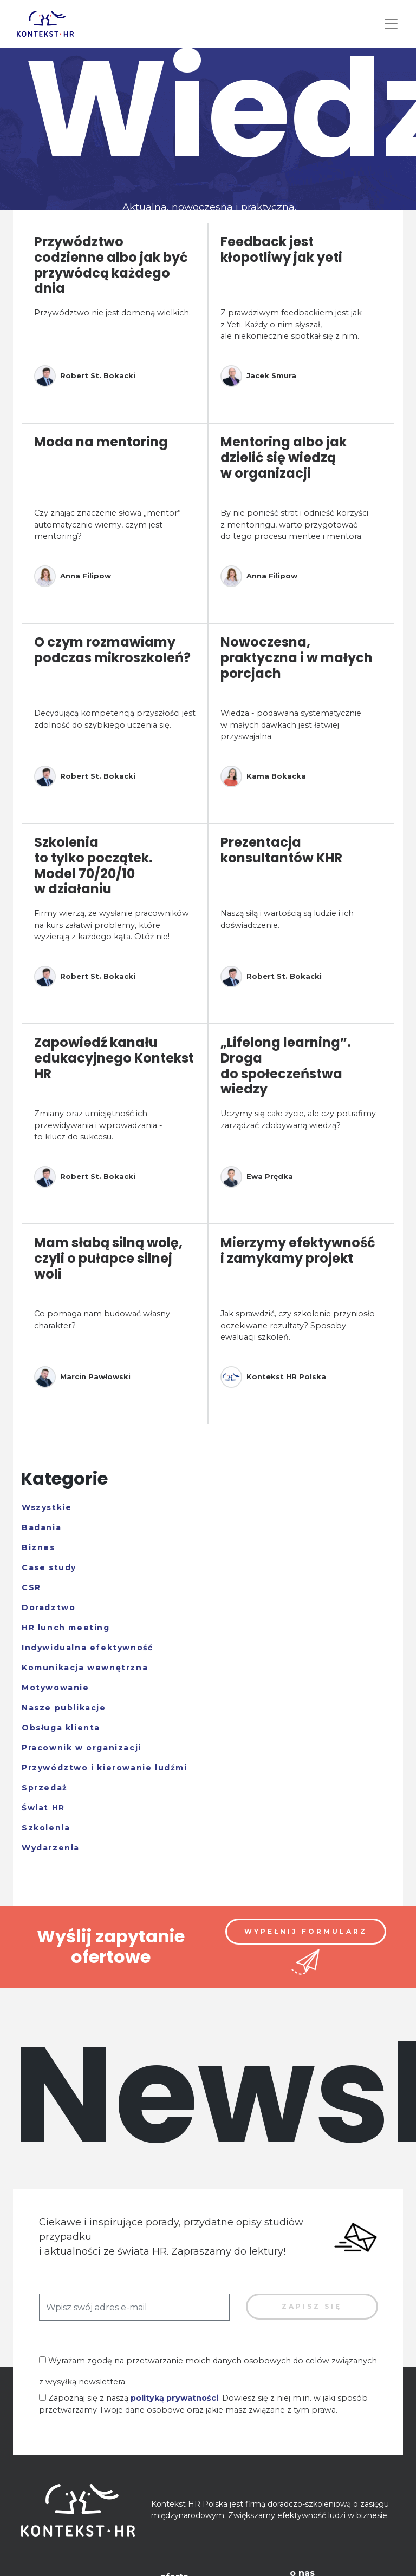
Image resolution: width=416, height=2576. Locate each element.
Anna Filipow (72, 576)
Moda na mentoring (101, 442)
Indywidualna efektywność (87, 1647)
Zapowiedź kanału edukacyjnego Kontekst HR (114, 1058)
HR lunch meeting (66, 1627)
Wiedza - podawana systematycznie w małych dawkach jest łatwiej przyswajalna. (290, 724)
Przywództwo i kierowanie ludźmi (104, 1768)
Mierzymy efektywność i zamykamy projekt (297, 1250)
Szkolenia (46, 1828)
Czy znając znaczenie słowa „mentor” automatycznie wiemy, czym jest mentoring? (107, 524)
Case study (49, 1567)
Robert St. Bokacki (84, 376)
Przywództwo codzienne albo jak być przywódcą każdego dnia (111, 265)
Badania (41, 1527)
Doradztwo (48, 1607)
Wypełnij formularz (305, 1931)
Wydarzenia (51, 1848)
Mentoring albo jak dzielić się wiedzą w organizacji (283, 457)
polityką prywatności (174, 2398)
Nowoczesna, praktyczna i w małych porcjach (296, 657)
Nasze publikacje (64, 1707)
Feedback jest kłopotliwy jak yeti (281, 249)
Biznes (38, 1547)
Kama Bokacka (263, 776)
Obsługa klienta (61, 1727)
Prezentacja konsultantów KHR (281, 850)
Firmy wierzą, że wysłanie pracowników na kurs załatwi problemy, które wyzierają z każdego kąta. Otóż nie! (111, 924)
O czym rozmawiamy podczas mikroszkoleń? (112, 650)
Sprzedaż (45, 1788)
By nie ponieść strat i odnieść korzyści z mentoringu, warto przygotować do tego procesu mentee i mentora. (294, 524)
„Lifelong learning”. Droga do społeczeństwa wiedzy (285, 1065)
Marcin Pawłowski (82, 1377)
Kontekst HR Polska (273, 1377)
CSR (31, 1587)
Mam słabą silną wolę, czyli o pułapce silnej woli (108, 1258)
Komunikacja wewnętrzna (85, 1667)
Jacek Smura (258, 376)
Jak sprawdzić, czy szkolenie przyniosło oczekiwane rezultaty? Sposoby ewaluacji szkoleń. (297, 1325)
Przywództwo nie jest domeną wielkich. (112, 313)
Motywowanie (55, 1687)
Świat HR (43, 1808)
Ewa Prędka (256, 1177)
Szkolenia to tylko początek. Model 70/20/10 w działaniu (93, 865)
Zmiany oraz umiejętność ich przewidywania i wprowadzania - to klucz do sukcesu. (98, 1125)
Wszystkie (47, 1507)
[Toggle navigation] (391, 24)
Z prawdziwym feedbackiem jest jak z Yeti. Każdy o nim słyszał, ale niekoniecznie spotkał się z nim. (291, 324)
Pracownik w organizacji (81, 1748)
